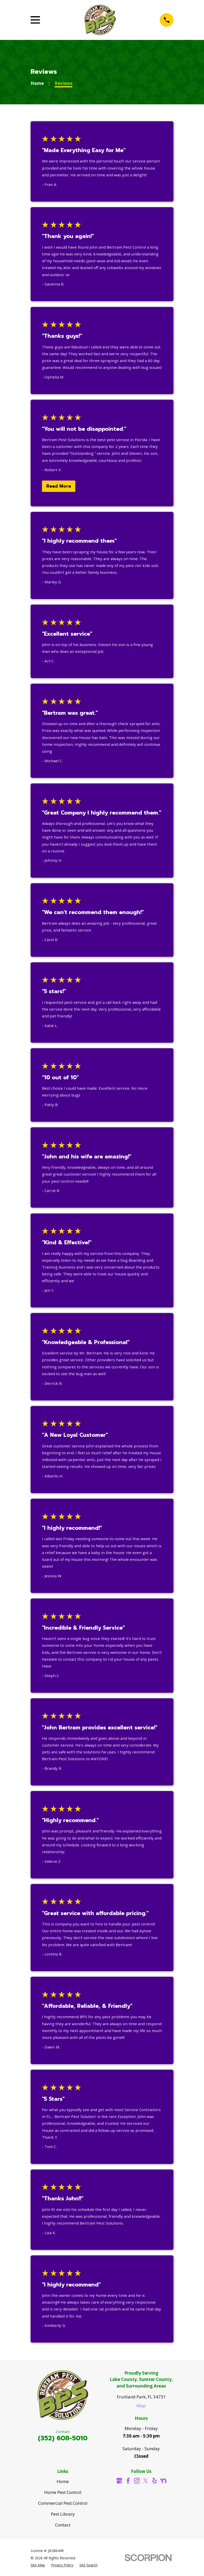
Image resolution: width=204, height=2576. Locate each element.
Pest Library (63, 2514)
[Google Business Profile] (119, 2481)
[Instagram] (137, 2481)
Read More (58, 486)
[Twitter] (146, 2481)
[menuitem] (38, 2565)
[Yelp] (154, 2481)
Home (63, 2481)
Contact (62, 2525)
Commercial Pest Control (62, 2503)
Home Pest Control (62, 2492)
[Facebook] (128, 2481)
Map (141, 2405)
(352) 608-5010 (62, 2438)
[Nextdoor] (163, 2481)
